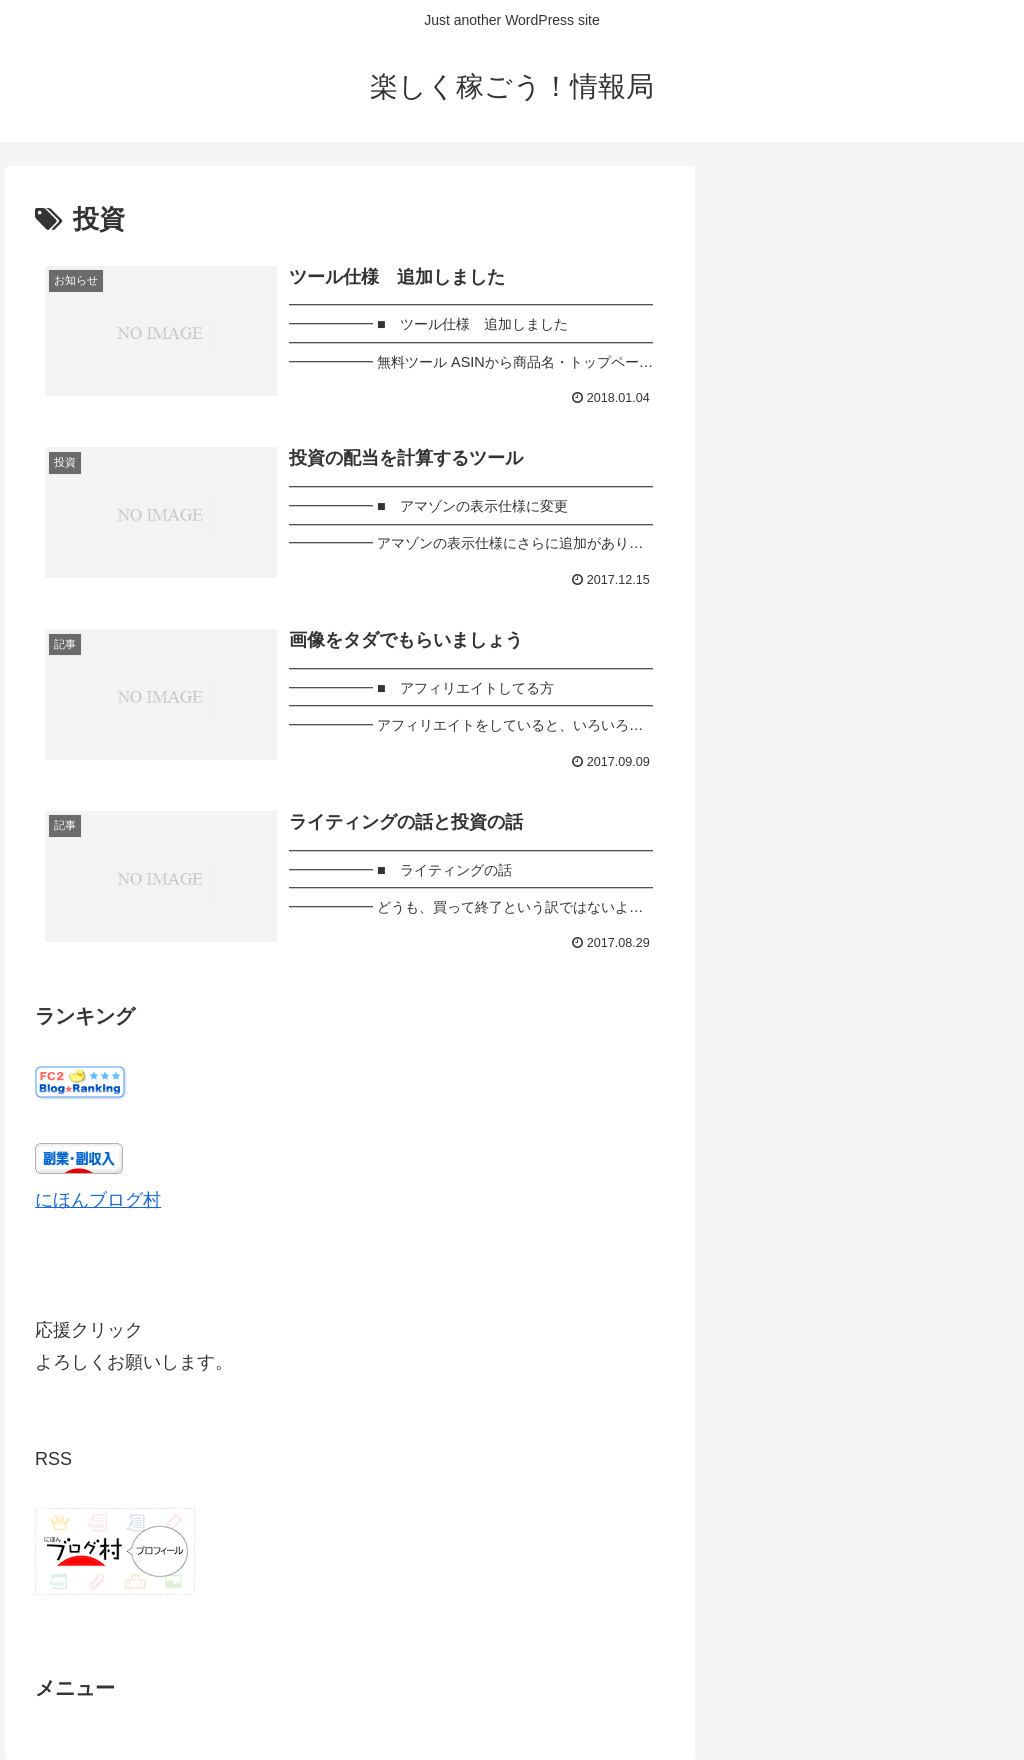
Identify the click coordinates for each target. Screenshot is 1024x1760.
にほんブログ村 (98, 1200)
